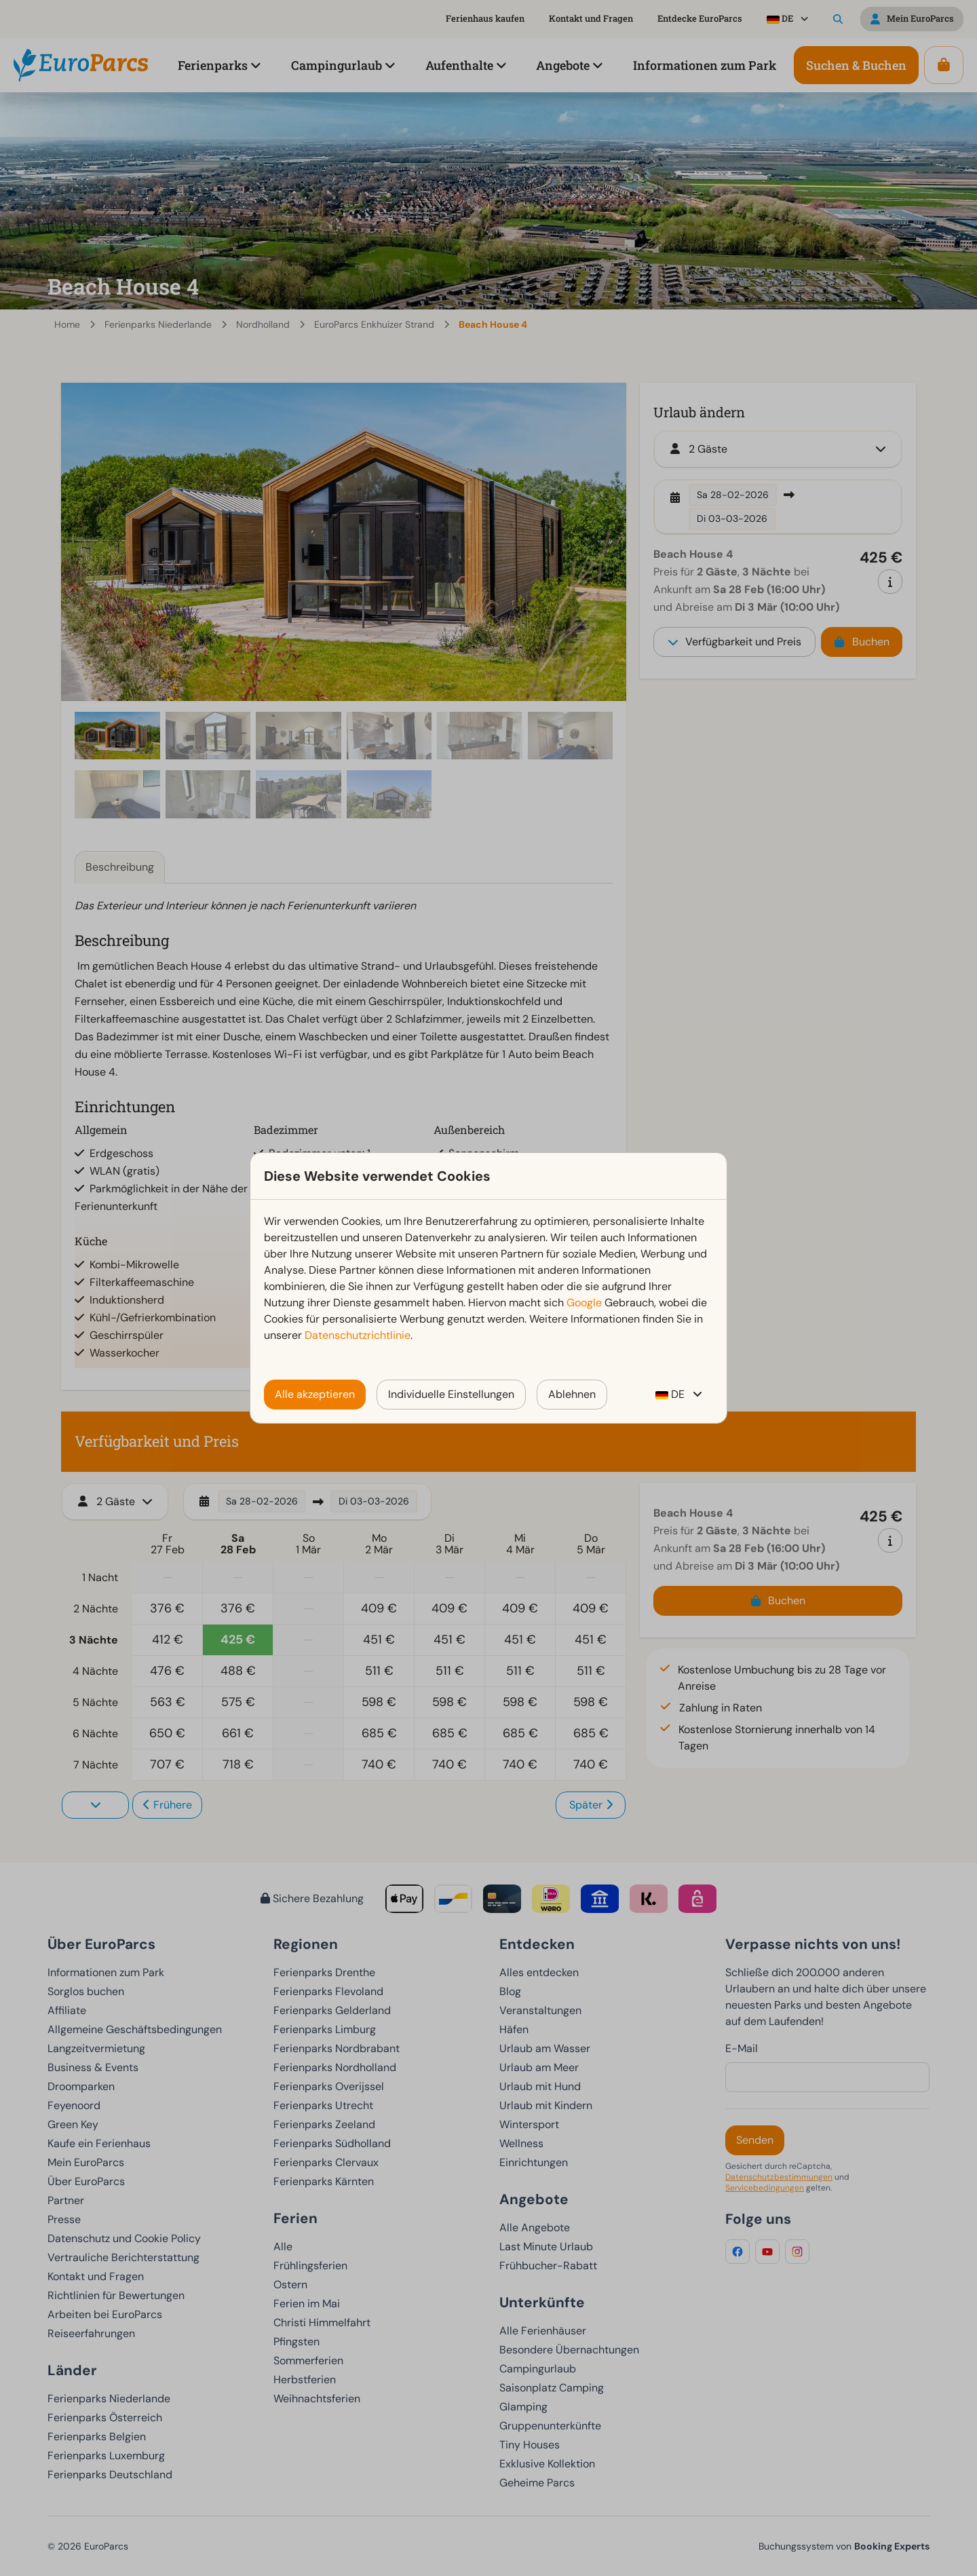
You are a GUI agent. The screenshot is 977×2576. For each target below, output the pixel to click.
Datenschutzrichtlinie (357, 1335)
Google (584, 1302)
